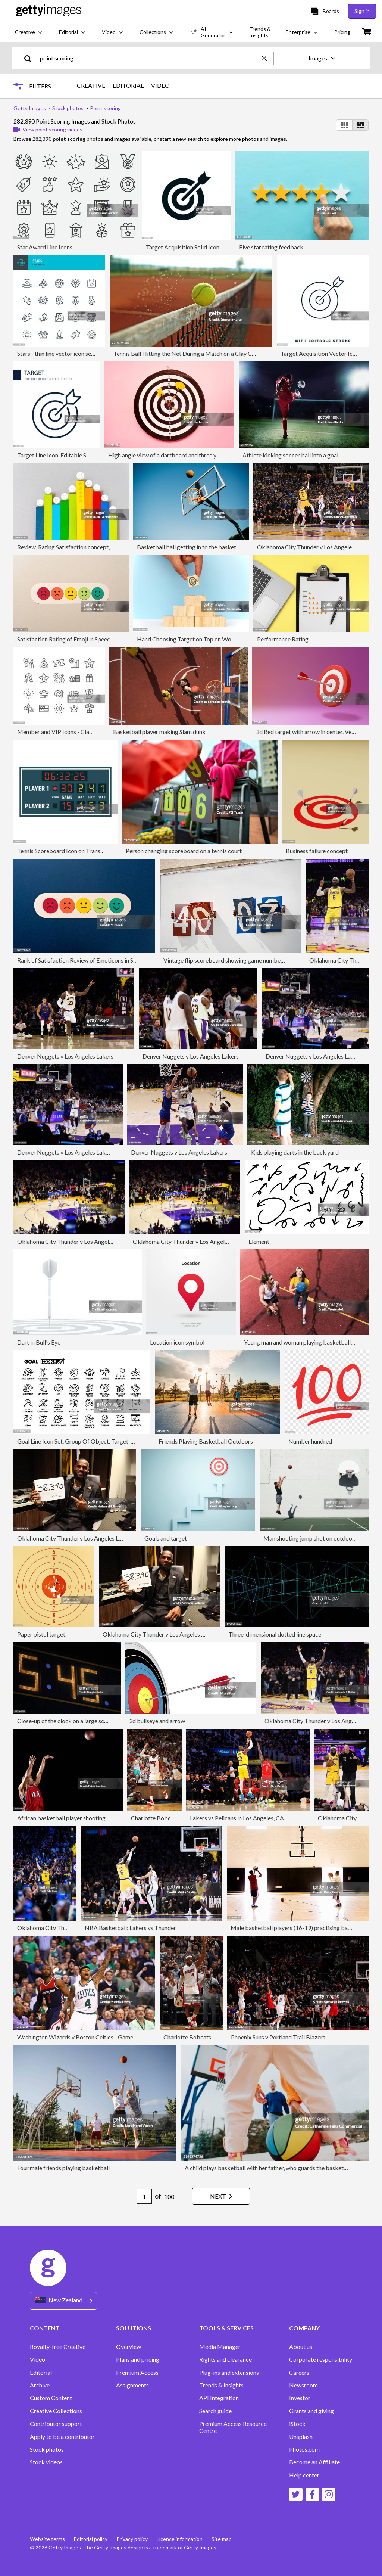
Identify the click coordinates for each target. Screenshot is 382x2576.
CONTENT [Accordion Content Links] (45, 2327)
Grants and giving (311, 2411)
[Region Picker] (63, 2300)
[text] (149, 58)
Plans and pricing (137, 2359)
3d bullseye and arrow (157, 1720)
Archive (40, 2385)
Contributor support (56, 2423)
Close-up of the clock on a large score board (73, 1720)
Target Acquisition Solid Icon (182, 247)
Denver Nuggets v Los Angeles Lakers (65, 1056)
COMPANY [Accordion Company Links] (304, 2327)
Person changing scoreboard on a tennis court (184, 850)
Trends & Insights (221, 2385)
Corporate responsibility (320, 2359)
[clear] (267, 58)
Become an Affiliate (314, 2462)
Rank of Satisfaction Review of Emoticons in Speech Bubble (93, 960)
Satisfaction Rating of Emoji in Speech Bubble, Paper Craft (91, 639)
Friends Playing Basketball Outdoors (206, 1441)
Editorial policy (90, 2539)
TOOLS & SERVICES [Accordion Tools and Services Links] (226, 2327)
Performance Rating (283, 639)
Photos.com (304, 2449)
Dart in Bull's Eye (38, 1342)
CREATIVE (91, 85)
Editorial (41, 2372)
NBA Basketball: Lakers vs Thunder (130, 1927)
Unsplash (301, 2436)
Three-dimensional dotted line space (274, 1634)
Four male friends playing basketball (63, 2167)
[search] (30, 58)
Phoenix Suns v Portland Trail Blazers (278, 2037)
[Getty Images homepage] (48, 11)
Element (258, 1241)
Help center (304, 2475)
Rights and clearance (225, 2359)
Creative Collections (56, 2411)
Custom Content (51, 2398)
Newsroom (303, 2385)
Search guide (215, 2411)
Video (37, 2359)
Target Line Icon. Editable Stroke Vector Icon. (74, 455)
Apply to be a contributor (62, 2436)
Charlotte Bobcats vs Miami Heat (174, 1817)
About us (300, 2346)
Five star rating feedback (271, 247)
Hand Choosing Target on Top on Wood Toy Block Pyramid (212, 639)
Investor (299, 2398)
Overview (128, 2346)
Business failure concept (317, 850)
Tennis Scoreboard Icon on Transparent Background (83, 850)
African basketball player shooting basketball (75, 1817)
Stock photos (47, 2449)
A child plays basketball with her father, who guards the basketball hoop (276, 2167)
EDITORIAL (128, 85)
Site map (222, 2539)
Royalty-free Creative (57, 2346)
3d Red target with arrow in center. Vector (309, 731)
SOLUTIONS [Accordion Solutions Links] (133, 2327)
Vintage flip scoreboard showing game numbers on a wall (236, 960)
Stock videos (46, 2462)
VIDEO (160, 85)
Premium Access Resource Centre (233, 2427)
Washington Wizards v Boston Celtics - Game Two (81, 2037)
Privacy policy (132, 2539)
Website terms (47, 2539)
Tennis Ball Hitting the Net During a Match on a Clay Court (188, 353)
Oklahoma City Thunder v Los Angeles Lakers (315, 546)
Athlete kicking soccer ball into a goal (290, 455)
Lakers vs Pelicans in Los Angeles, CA (237, 1817)
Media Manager (220, 2346)
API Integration (219, 2398)
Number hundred (310, 1441)
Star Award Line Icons (44, 247)
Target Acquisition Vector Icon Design (329, 353)
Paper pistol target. (41, 1634)
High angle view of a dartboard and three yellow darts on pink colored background (213, 455)
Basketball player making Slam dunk (159, 731)
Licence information (180, 2539)
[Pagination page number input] (144, 2196)
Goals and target (165, 1538)
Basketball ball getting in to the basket (186, 546)
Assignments (132, 2385)
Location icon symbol (177, 1342)
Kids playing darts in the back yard (295, 1152)
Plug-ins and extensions (229, 2372)
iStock (297, 2423)
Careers (299, 2372)
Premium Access (137, 2372)
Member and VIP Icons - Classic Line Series (72, 731)
